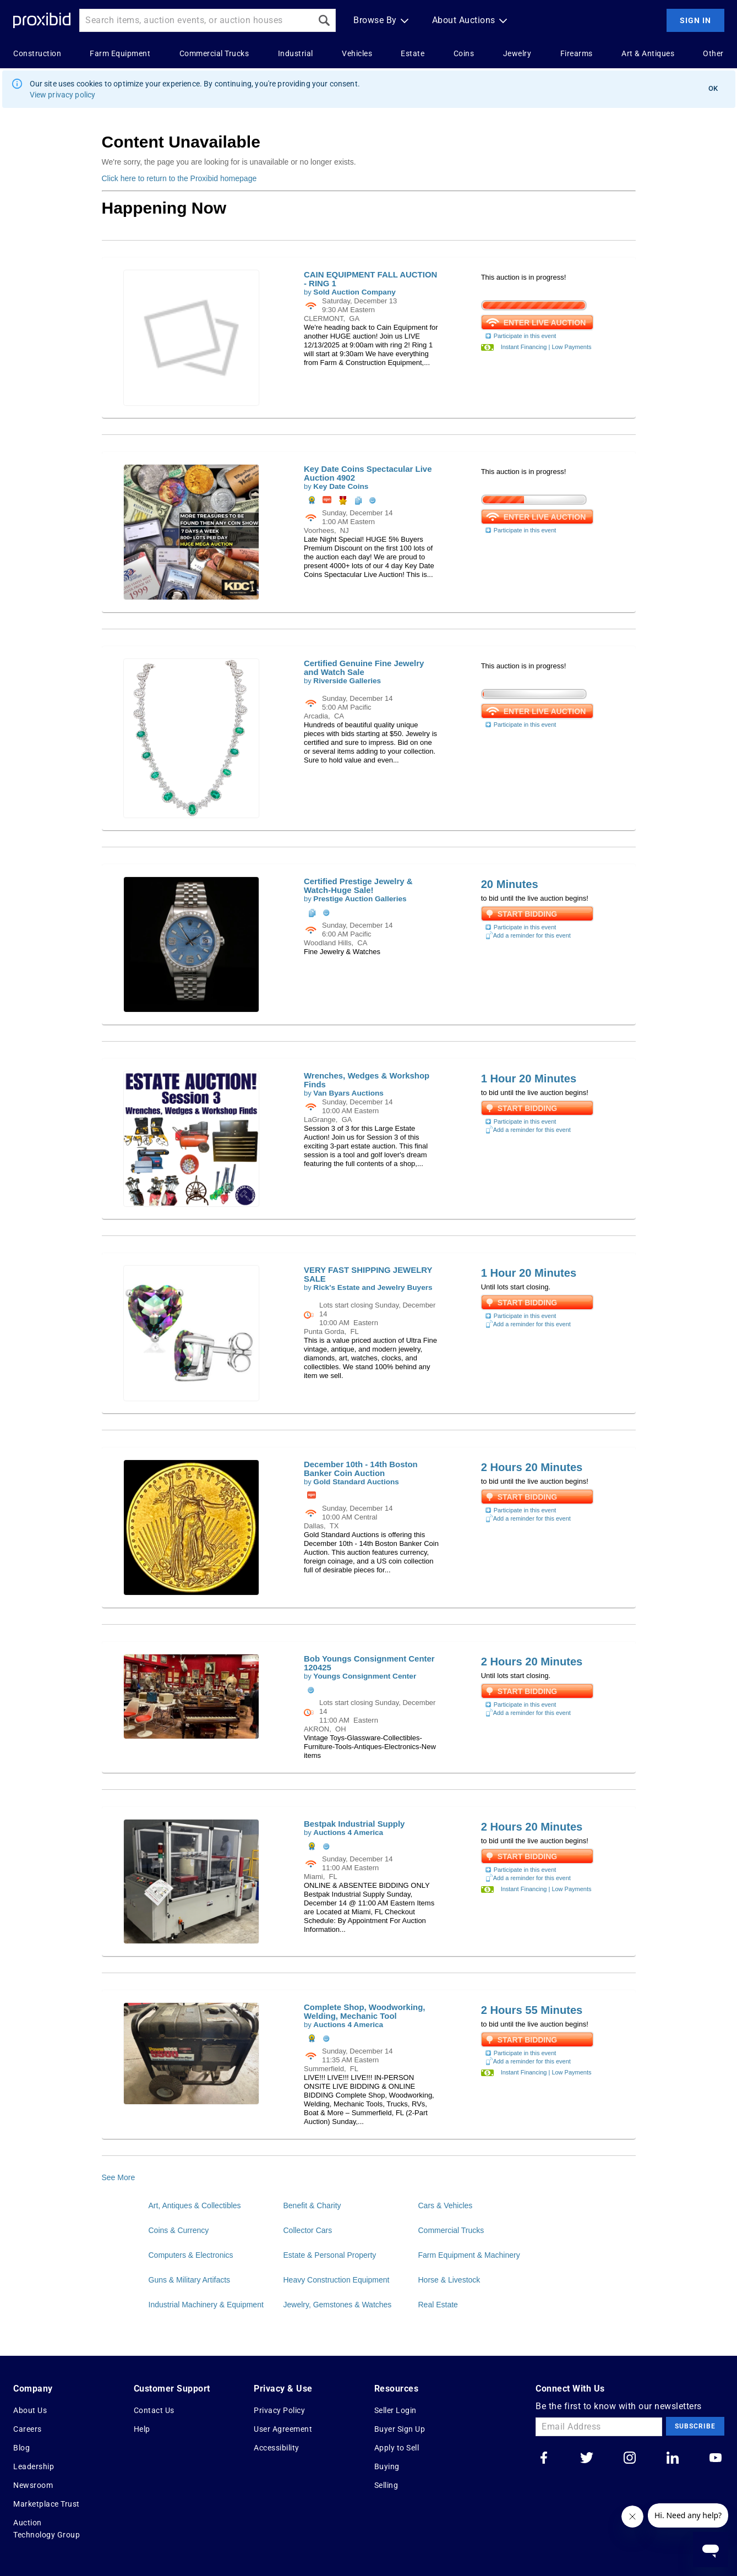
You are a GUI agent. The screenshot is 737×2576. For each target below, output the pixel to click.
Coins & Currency (179, 2230)
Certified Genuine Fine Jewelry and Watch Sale (364, 667)
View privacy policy (63, 94)
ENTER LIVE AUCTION (542, 322)
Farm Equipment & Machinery (469, 2255)
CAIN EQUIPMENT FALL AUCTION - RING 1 (370, 279)
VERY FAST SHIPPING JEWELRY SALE (368, 1274)
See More (118, 2177)
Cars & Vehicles (445, 2205)
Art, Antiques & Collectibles (195, 2205)
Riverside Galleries (347, 681)
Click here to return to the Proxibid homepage (179, 178)
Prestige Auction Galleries (359, 899)
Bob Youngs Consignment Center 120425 (369, 1663)
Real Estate (438, 2304)
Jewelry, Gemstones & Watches (337, 2304)
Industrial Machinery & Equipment (206, 2304)
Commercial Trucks (451, 2230)
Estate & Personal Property (329, 2255)
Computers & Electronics (191, 2255)
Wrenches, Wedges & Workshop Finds (366, 1080)
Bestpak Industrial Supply (354, 1823)
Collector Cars (307, 2230)
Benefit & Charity (312, 2205)
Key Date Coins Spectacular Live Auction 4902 (368, 473)
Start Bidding (528, 914)
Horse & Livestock (449, 2279)
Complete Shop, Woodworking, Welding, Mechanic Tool (364, 2011)
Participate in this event (519, 336)
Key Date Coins (340, 486)
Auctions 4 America (348, 1832)
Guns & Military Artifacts (190, 2279)
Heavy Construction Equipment (336, 2279)
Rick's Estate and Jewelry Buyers (372, 1287)
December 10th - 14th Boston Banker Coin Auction (361, 1468)
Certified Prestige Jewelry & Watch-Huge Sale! (358, 885)
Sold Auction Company (354, 292)
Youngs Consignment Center (364, 1676)
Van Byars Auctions (348, 1093)
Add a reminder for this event (528, 935)
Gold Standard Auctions (356, 1482)
